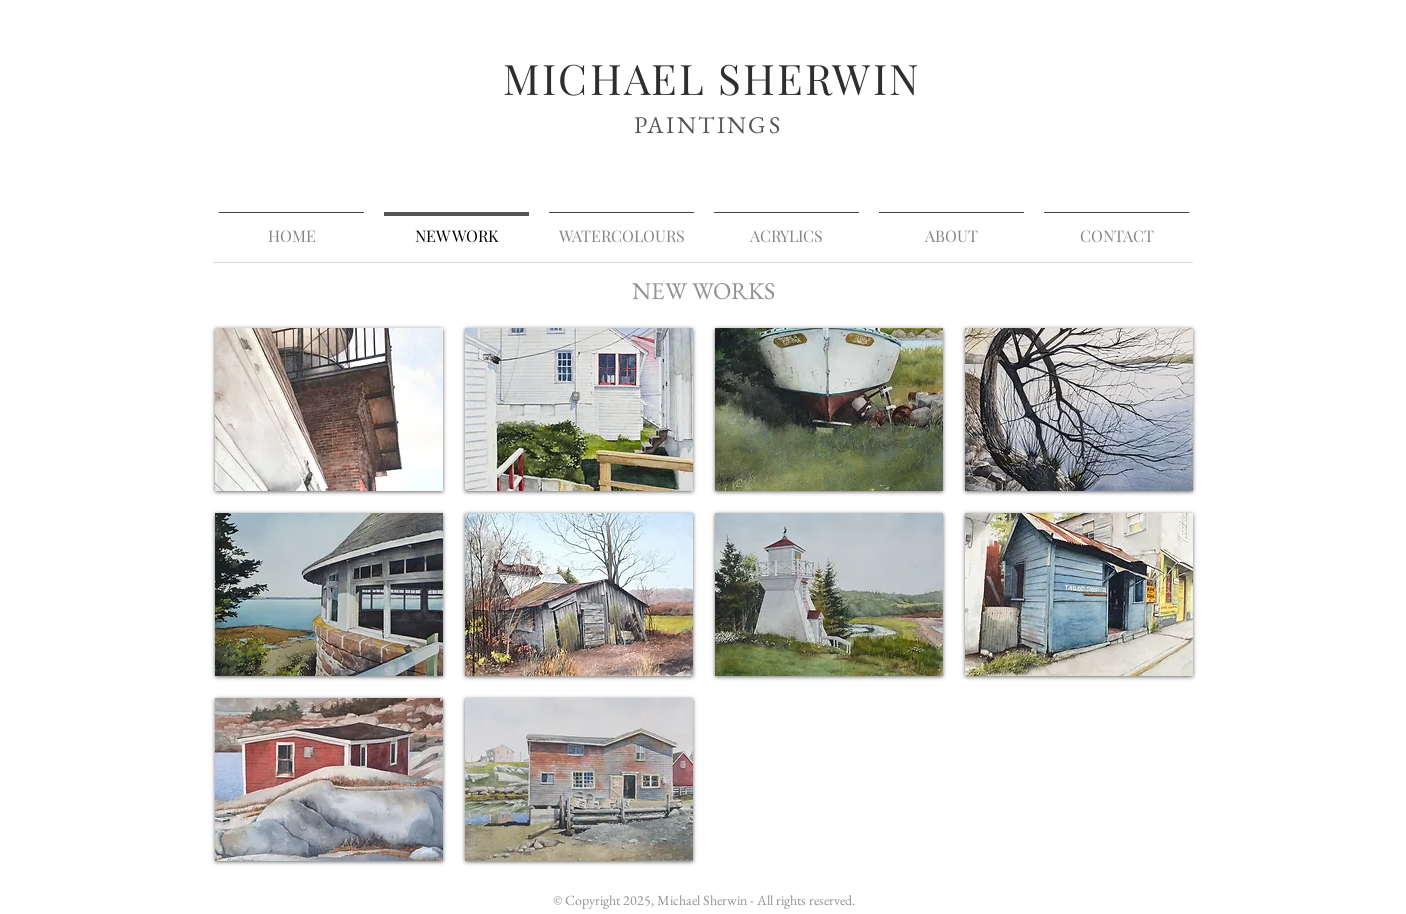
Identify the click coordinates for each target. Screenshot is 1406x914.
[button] (329, 409)
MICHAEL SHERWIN (712, 78)
